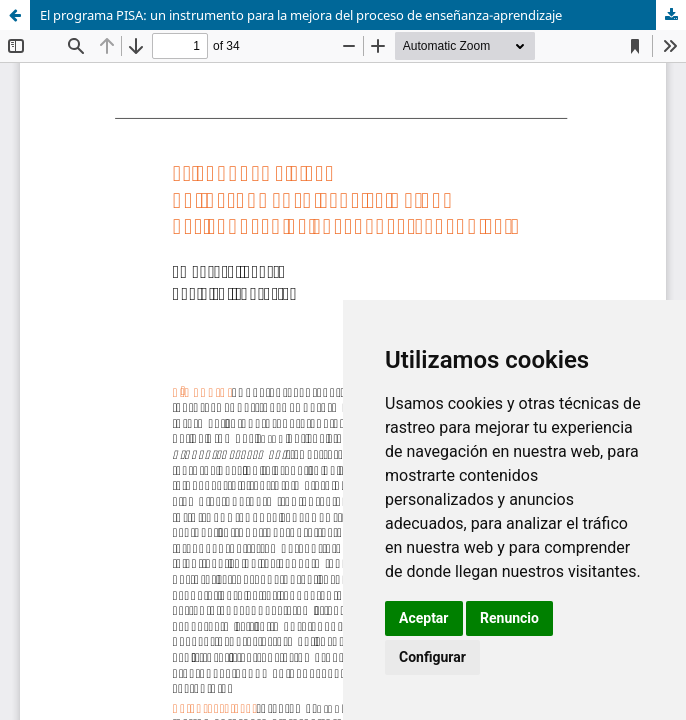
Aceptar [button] (424, 618)
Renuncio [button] (509, 618)
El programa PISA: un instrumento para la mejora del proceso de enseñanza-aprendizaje (301, 15)
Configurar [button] (432, 657)
